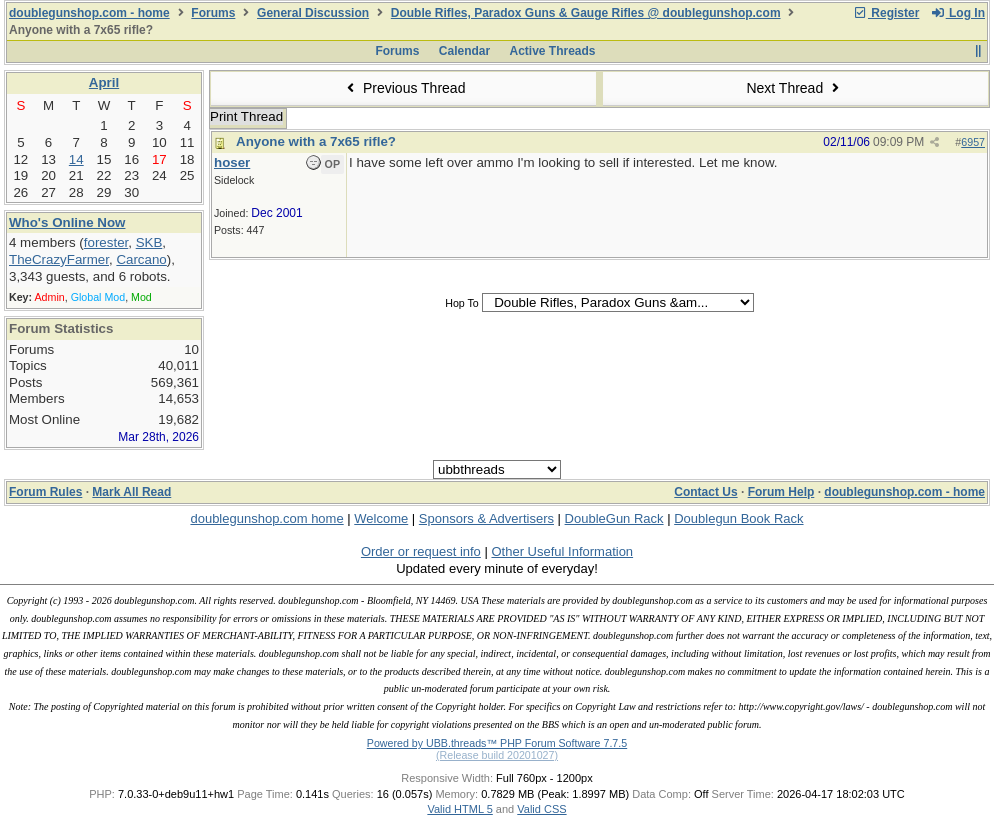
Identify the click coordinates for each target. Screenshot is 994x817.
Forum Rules (45, 492)
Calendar (464, 51)
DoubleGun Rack (614, 518)
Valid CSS (541, 809)
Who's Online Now (67, 222)
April (104, 82)
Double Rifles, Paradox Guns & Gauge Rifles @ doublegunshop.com (586, 13)
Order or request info (421, 551)
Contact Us (705, 492)
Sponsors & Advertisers (486, 518)
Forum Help (781, 492)
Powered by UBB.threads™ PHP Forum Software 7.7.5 (497, 743)
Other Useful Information (562, 551)
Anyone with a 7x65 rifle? (316, 141)
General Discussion (313, 13)
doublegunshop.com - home (89, 13)
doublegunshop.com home (266, 518)
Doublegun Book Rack (738, 518)
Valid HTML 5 (459, 809)
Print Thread (246, 116)
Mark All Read (131, 492)
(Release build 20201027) (497, 755)
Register (886, 13)
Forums (213, 13)
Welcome (381, 518)
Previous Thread (404, 88)
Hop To (462, 303)
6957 (973, 142)
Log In (958, 13)
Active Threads (553, 51)
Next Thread (795, 88)
